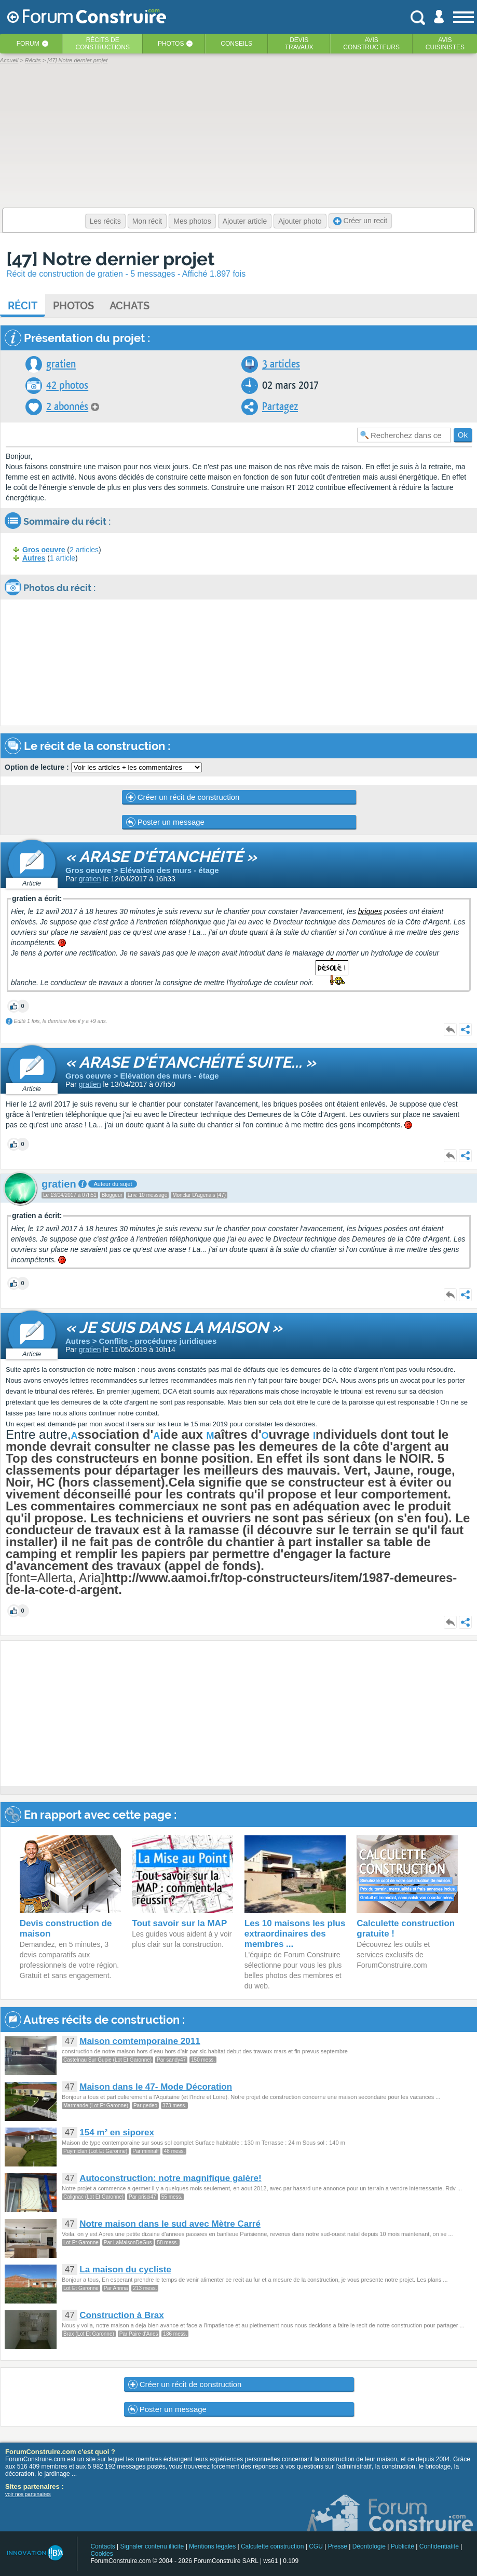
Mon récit (147, 221)
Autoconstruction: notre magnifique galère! (170, 2178)
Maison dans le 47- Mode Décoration (155, 2087)
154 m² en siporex (116, 2132)
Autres (33, 558)
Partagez (280, 406)
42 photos (67, 385)
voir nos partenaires (28, 2494)
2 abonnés (67, 406)
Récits (102, 43)
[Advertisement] (208, 1713)
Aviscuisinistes (445, 43)
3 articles (281, 364)
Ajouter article (245, 221)
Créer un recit (360, 220)
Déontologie (369, 2546)
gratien (61, 364)
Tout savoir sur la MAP (179, 1923)
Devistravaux (299, 43)
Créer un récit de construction (183, 797)
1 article (62, 558)
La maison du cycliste (125, 2269)
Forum (28, 43)
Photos (171, 43)
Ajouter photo (299, 221)
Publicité (402, 2546)
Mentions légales (212, 2546)
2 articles (84, 550)
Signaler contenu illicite (152, 2546)
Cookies (101, 2553)
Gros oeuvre (43, 550)
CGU (316, 2546)
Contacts (102, 2546)
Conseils (236, 43)
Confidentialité (439, 2546)
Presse (337, 2546)
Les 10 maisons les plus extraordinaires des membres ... (295, 1933)
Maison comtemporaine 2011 (139, 2041)
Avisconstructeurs (371, 43)
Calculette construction (272, 2546)
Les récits (105, 221)
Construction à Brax (121, 2315)
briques (370, 911)
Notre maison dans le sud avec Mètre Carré (170, 2224)
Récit (22, 305)
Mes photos (192, 221)
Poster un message (165, 822)
